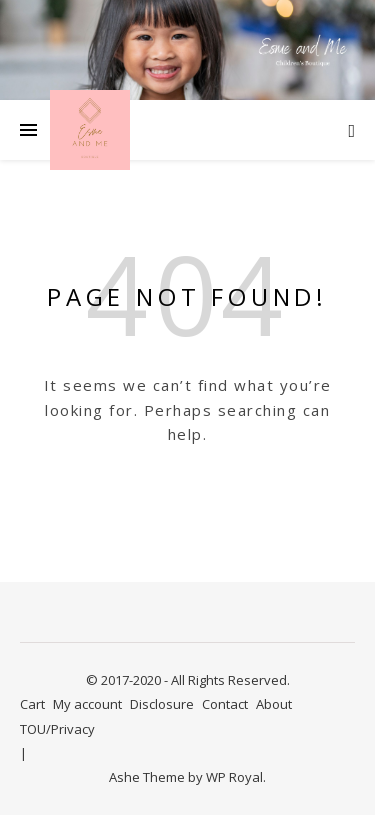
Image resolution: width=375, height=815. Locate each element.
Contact (225, 704)
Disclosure (162, 704)
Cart (32, 704)
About (274, 704)
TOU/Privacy (57, 729)
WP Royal (234, 777)
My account (87, 704)
